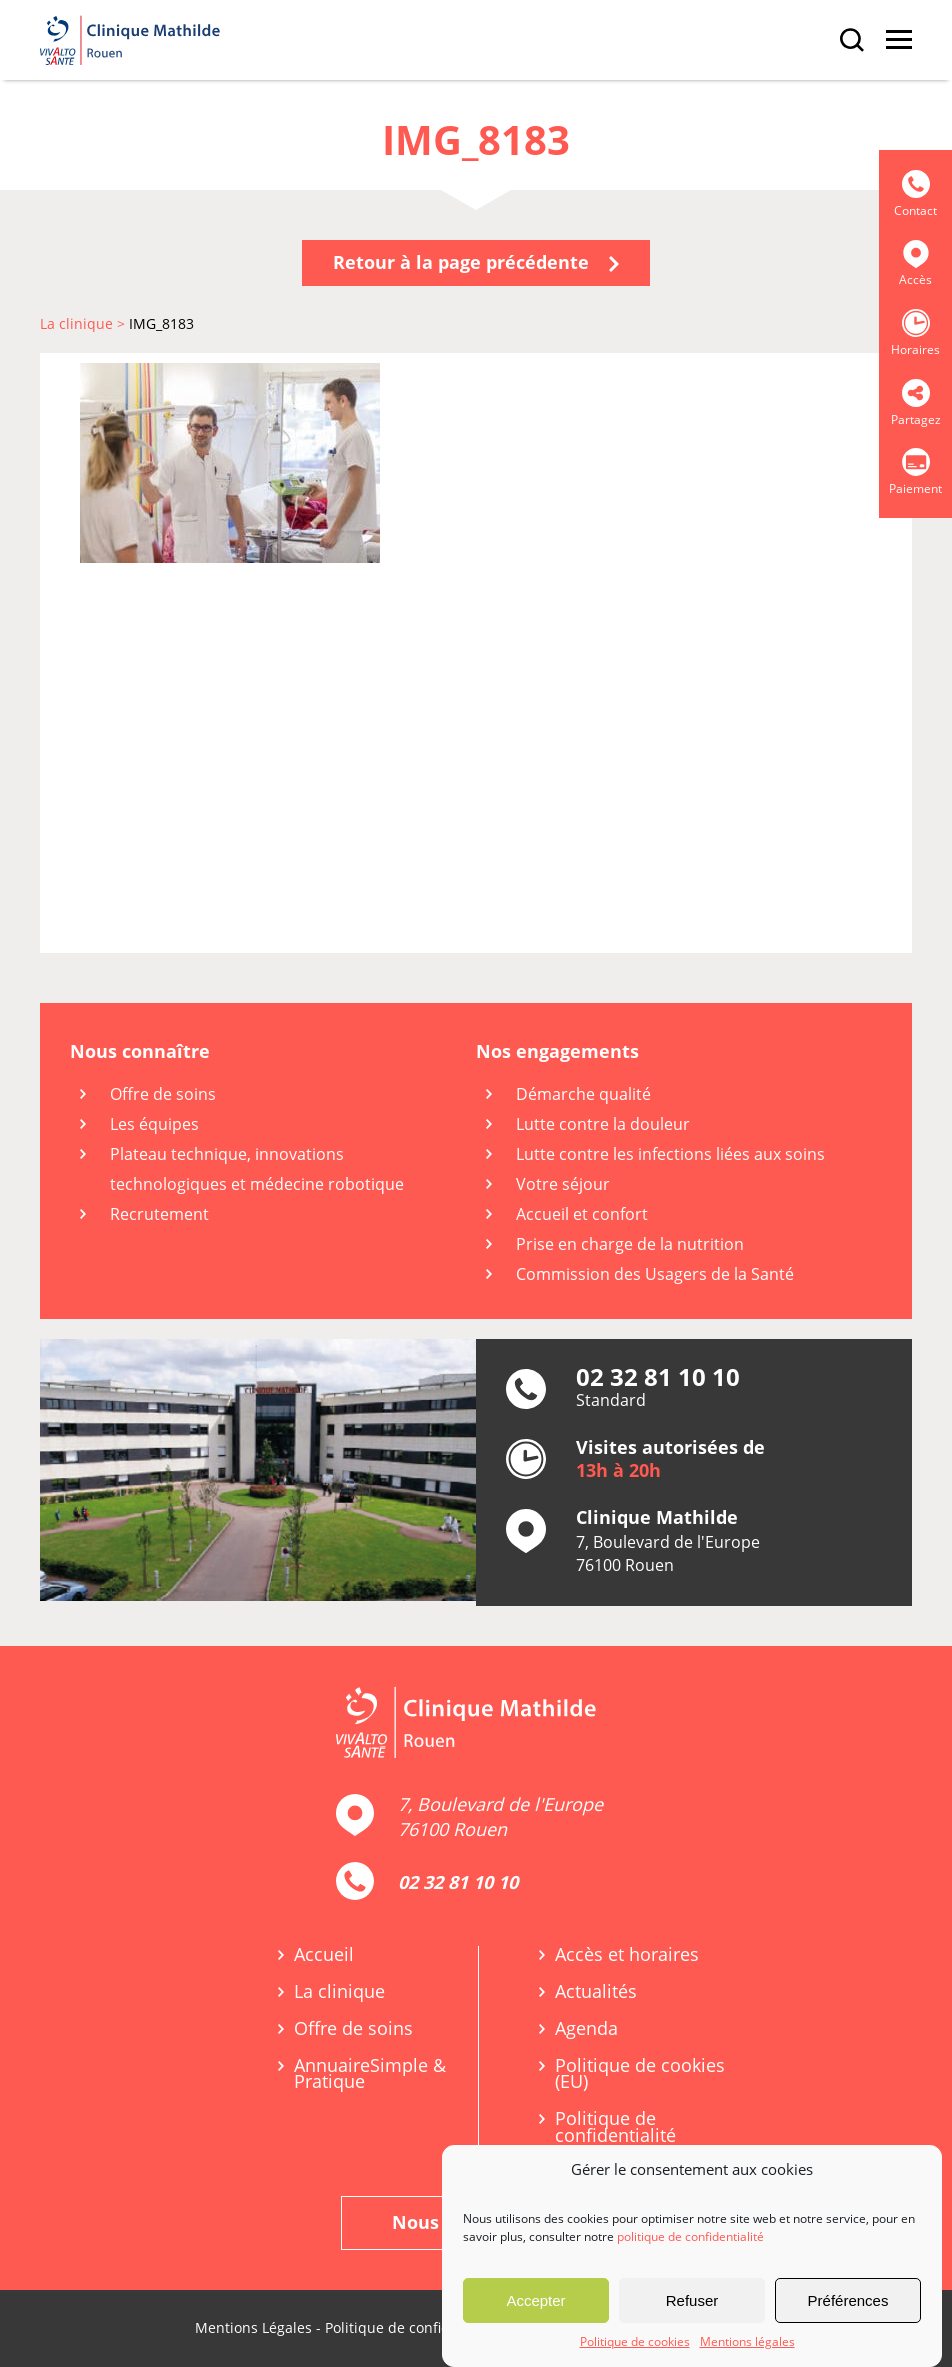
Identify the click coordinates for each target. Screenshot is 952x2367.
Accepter (535, 2300)
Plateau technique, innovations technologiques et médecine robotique (257, 1169)
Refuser (692, 2300)
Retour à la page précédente (476, 262)
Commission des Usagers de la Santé (655, 1274)
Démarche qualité (583, 1094)
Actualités (596, 1991)
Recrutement (159, 1214)
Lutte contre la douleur (603, 1124)
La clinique (339, 1991)
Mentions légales (747, 2341)
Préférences (848, 2300)
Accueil (324, 1954)
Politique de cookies (635, 2341)
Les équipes (154, 1124)
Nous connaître (140, 1051)
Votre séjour (563, 1184)
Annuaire (370, 2074)
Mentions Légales (253, 2327)
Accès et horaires (627, 1954)
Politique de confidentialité (615, 2127)
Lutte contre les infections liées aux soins (670, 1154)
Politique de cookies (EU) (640, 2074)
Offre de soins (163, 1094)
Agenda (586, 2028)
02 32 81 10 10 (458, 1882)
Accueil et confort (582, 1214)
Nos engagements (557, 1051)
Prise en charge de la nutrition (630, 1244)
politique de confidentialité (690, 2236)
